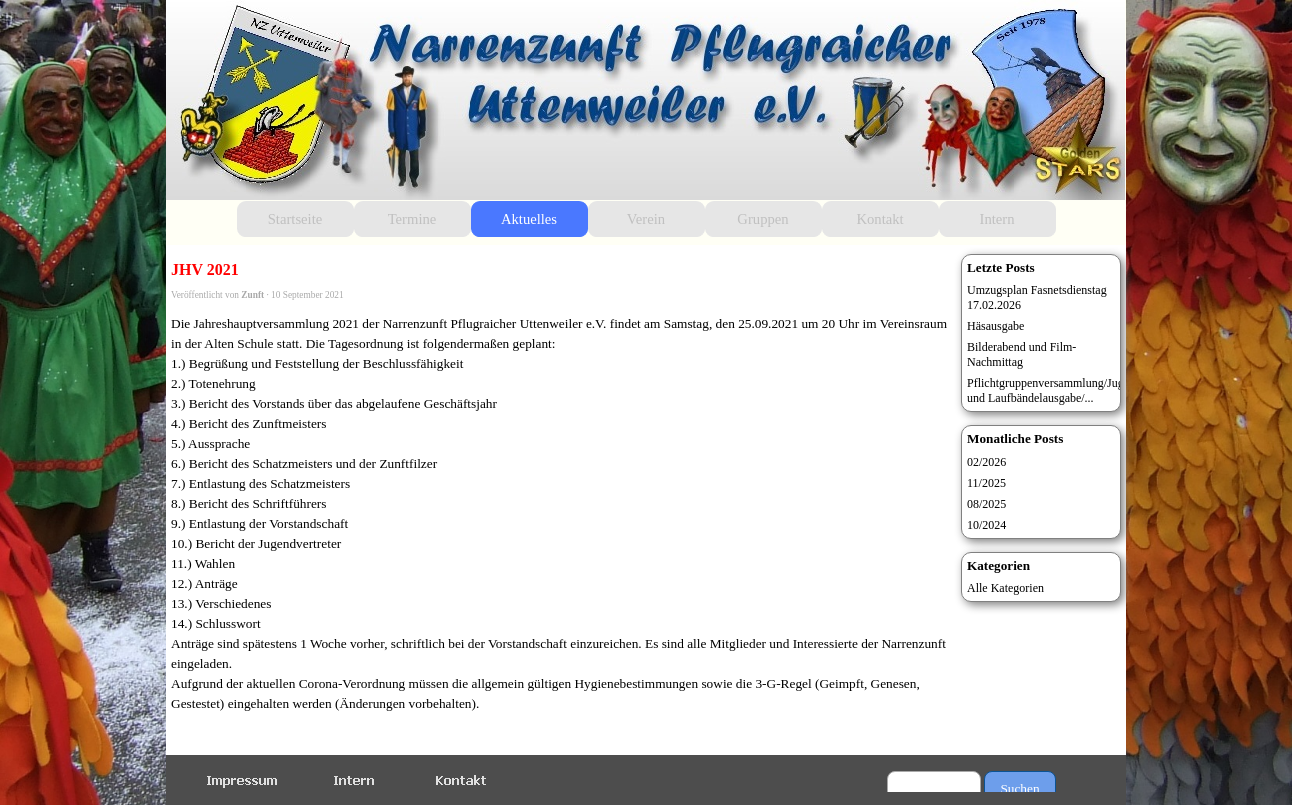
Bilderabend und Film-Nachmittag (1021, 354)
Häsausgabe (995, 326)
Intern (997, 219)
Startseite (295, 219)
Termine (412, 219)
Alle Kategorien (1005, 588)
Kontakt (879, 219)
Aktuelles (529, 219)
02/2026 (986, 462)
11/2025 (986, 483)
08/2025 (986, 504)
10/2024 (986, 525)
